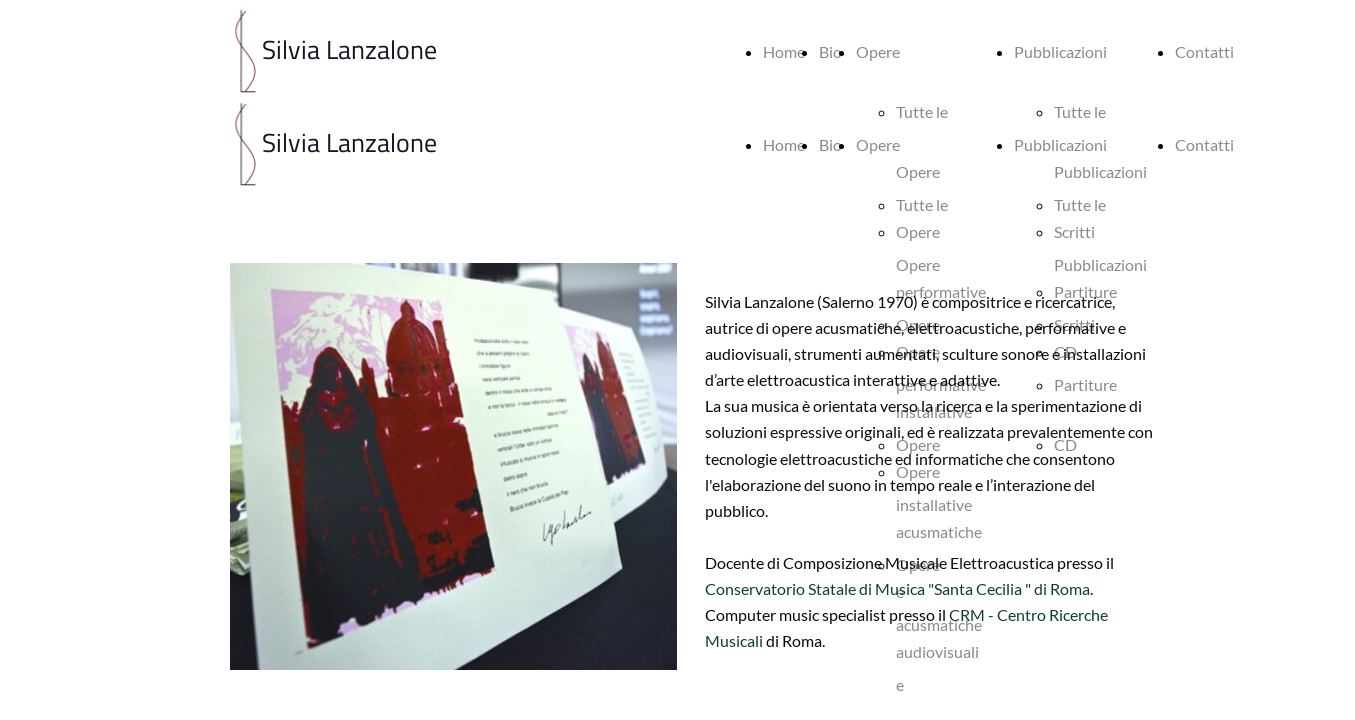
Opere (878, 51)
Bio (830, 51)
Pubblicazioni (1060, 51)
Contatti (1204, 51)
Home (784, 51)
